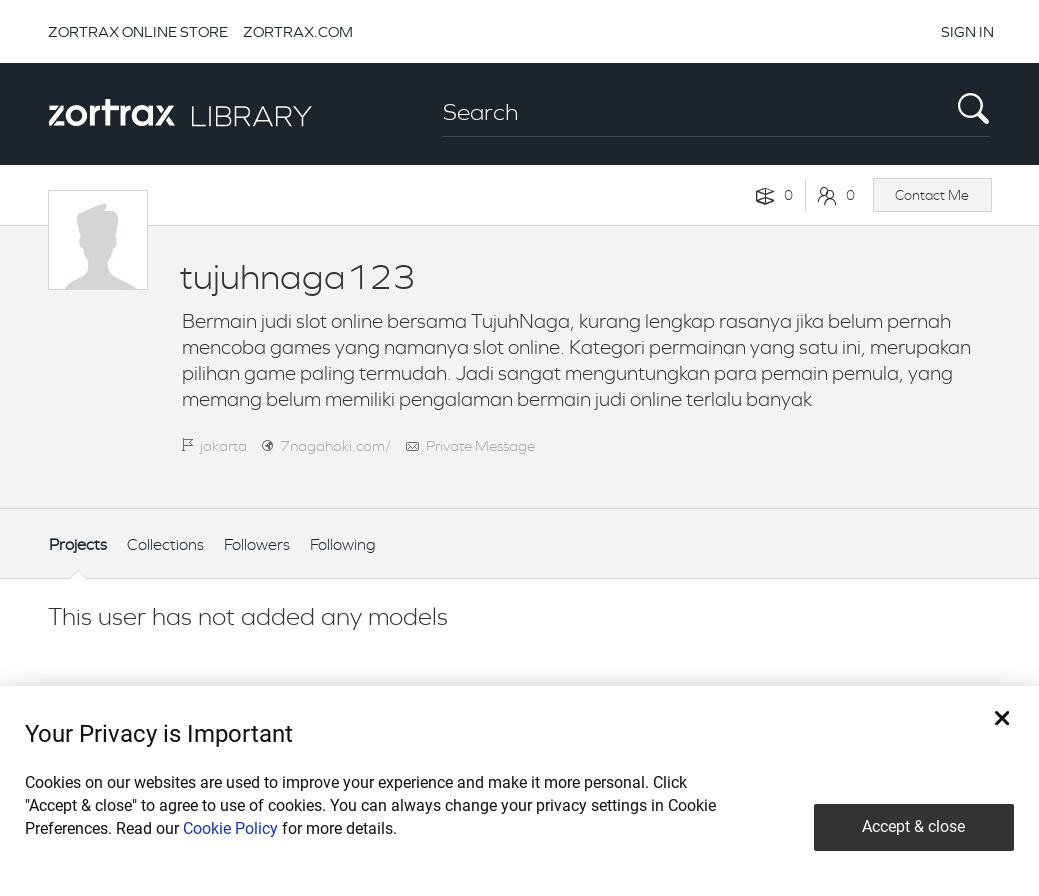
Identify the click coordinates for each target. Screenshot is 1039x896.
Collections (165, 544)
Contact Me (932, 195)
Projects (78, 544)
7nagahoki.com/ (335, 445)
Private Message (480, 445)
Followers (257, 544)
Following (343, 544)
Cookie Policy (230, 828)
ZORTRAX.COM (298, 31)
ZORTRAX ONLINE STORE (138, 31)
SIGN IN (967, 31)
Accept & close (913, 826)
